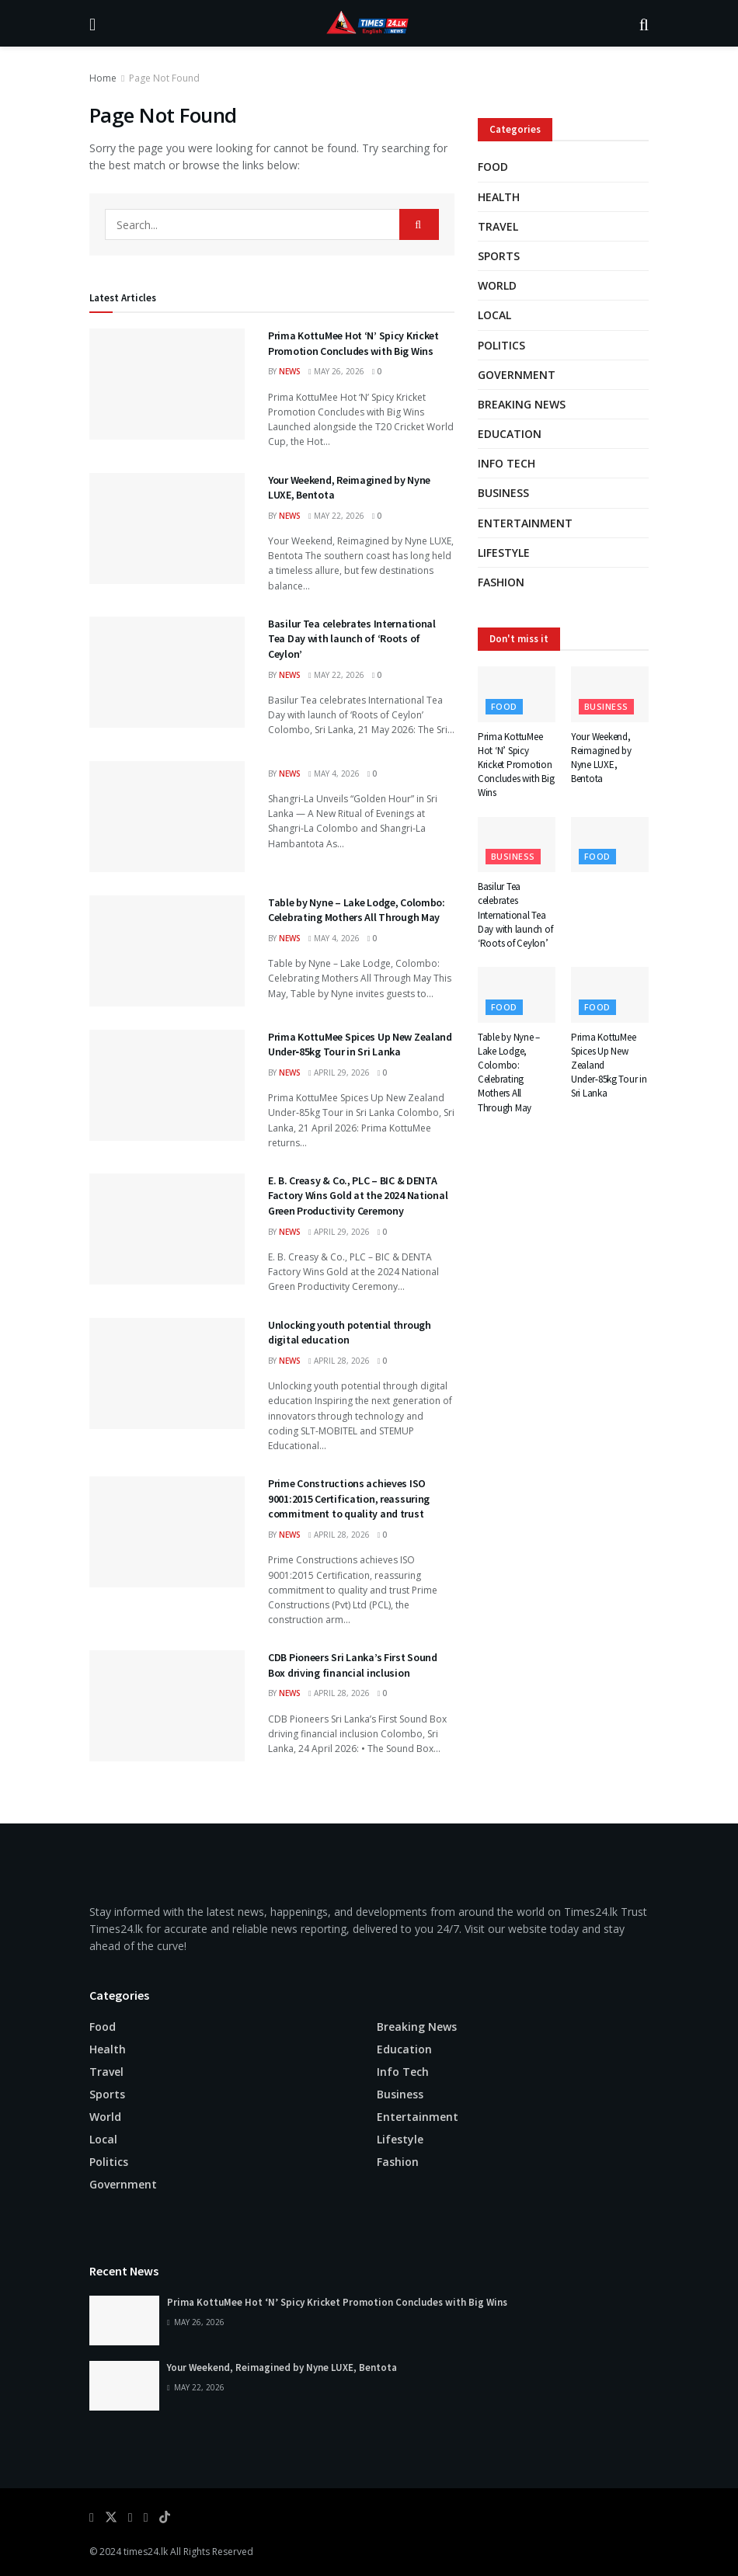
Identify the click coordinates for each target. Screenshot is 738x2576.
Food (493, 166)
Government (516, 374)
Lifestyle (504, 552)
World (497, 285)
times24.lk (146, 2551)
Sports (499, 256)
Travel (498, 226)
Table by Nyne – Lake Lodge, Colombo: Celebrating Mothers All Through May (356, 910)
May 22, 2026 (336, 515)
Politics (501, 345)
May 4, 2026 (334, 773)
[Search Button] (419, 224)
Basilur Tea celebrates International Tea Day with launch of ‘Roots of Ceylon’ (352, 639)
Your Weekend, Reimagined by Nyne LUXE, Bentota (601, 758)
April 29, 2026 (339, 1072)
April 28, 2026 (339, 1360)
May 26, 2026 (336, 371)
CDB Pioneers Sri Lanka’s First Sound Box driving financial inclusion (352, 1665)
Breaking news (522, 404)
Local (494, 315)
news (290, 371)
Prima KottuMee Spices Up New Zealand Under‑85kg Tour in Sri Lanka (360, 1044)
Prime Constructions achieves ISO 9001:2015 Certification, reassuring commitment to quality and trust (349, 1498)
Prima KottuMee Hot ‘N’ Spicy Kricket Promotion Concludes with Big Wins (353, 343)
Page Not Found (164, 78)
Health (499, 196)
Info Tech (506, 463)
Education (509, 433)
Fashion (501, 582)
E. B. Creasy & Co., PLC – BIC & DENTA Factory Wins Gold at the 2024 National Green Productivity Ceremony (357, 1195)
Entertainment (525, 523)
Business (503, 492)
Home (103, 78)
